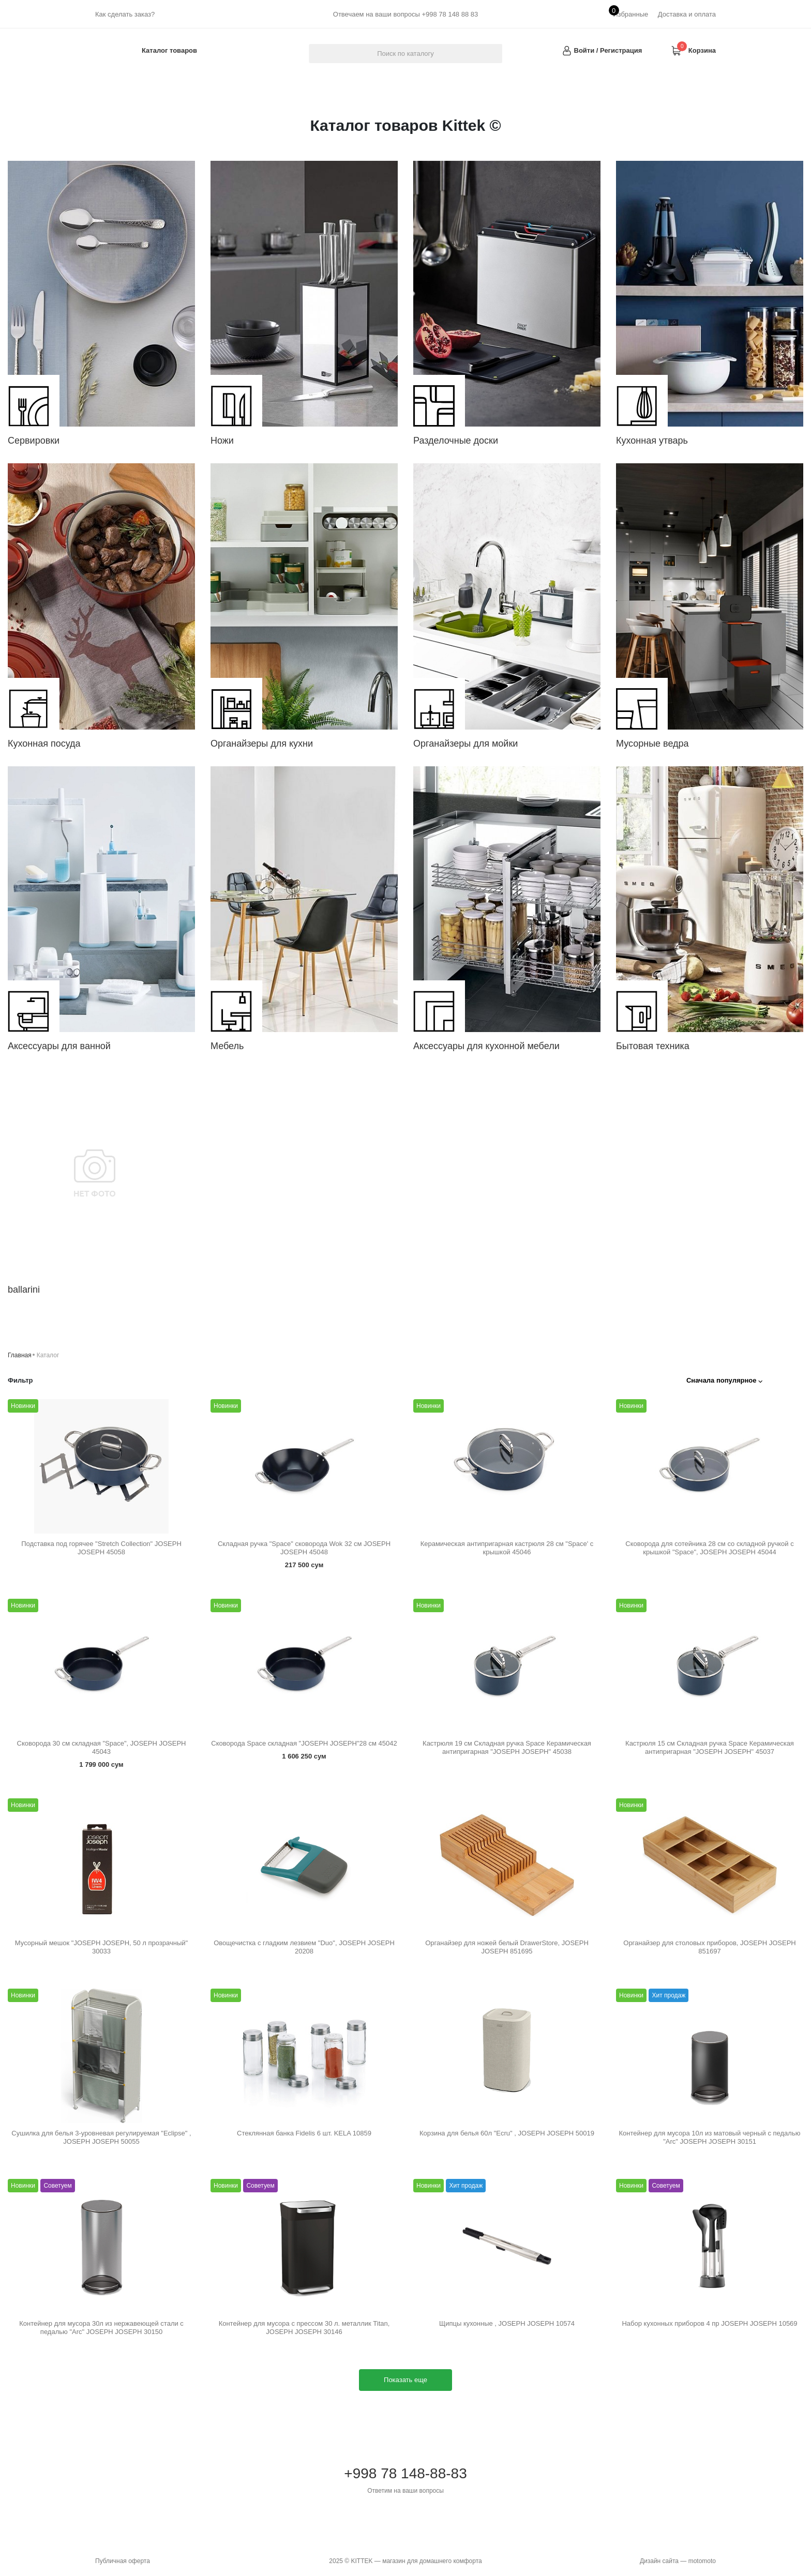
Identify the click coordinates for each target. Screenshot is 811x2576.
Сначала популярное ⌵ (724, 1380)
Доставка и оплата (687, 14)
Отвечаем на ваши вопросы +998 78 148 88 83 (405, 14)
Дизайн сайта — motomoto (678, 2561)
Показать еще (405, 2380)
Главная (20, 1355)
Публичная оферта (122, 2561)
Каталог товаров (169, 50)
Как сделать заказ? (125, 14)
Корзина (702, 50)
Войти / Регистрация (608, 50)
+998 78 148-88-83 (405, 2480)
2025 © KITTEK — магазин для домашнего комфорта (405, 2561)
